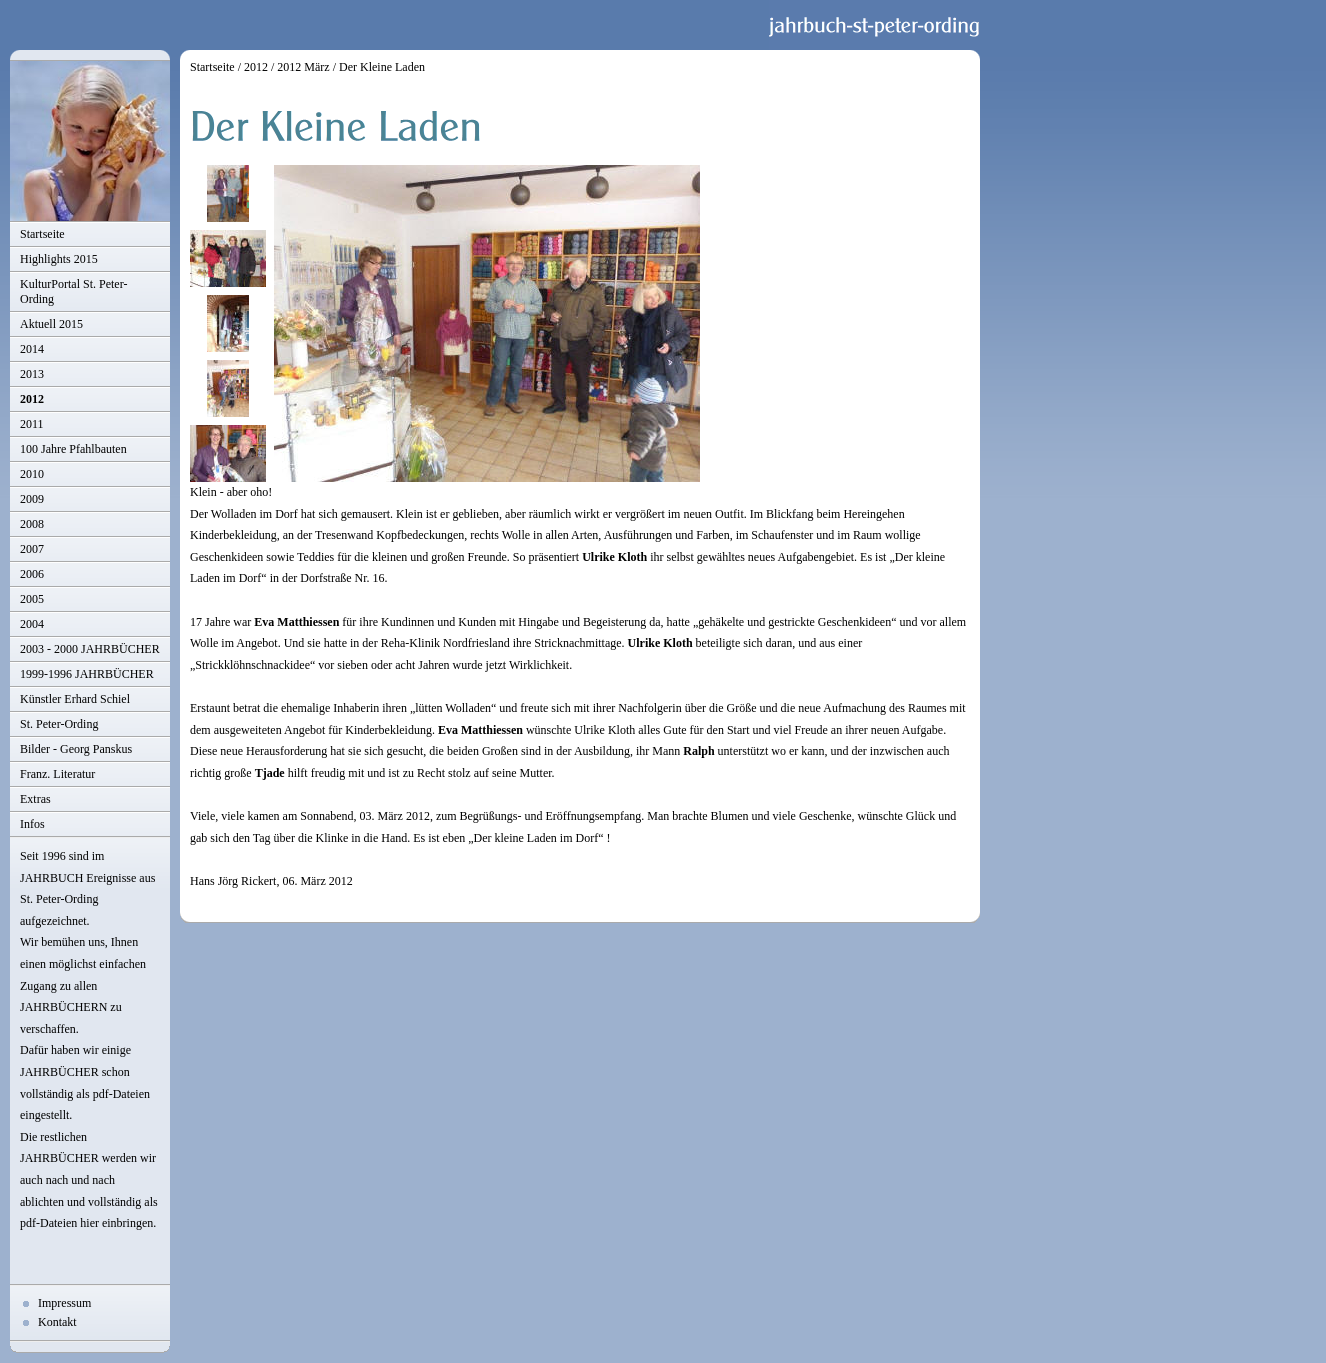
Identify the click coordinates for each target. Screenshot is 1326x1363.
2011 (32, 424)
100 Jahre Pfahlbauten (73, 449)
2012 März (303, 67)
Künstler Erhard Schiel (75, 699)
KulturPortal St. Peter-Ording (73, 291)
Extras (35, 799)
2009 (32, 499)
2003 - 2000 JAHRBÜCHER (90, 649)
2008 (32, 524)
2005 (32, 599)
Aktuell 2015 (51, 324)
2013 (32, 374)
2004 (32, 624)
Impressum (64, 1303)
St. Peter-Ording (59, 724)
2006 (32, 574)
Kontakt (57, 1322)
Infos (32, 824)
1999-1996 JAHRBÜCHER (87, 674)
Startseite (42, 234)
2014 (32, 349)
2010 (32, 474)
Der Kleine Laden (382, 67)
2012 (32, 399)
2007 (32, 549)
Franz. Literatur (57, 774)
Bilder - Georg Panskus (76, 749)
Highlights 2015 (59, 259)
